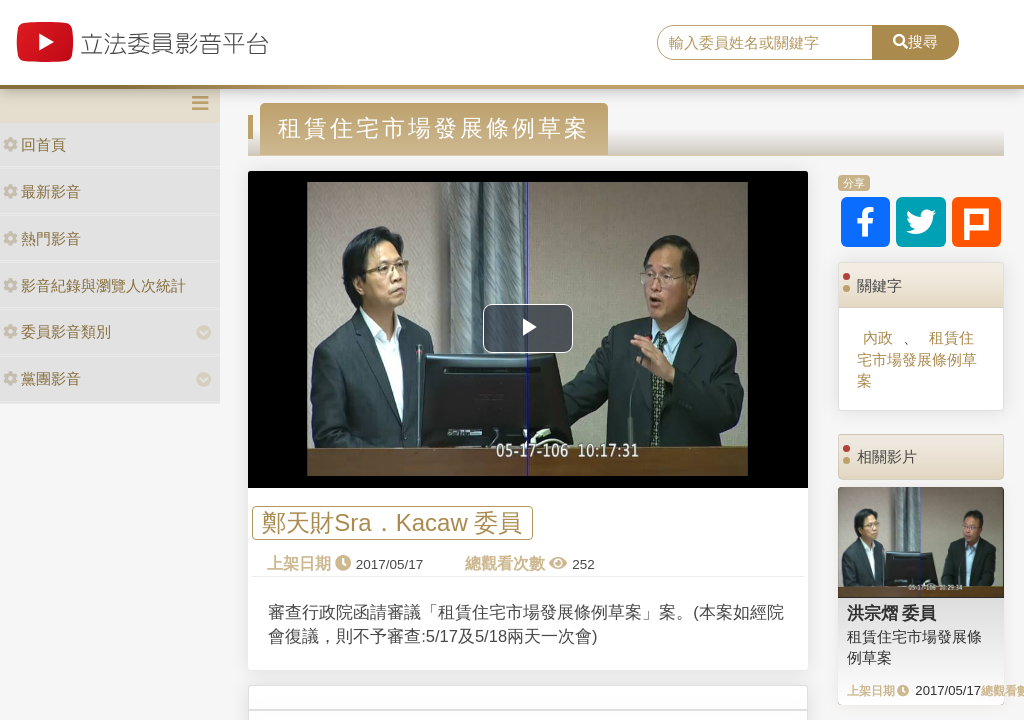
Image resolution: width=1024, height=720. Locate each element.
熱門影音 (42, 238)
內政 (878, 337)
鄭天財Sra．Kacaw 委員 (392, 523)
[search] (765, 43)
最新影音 (42, 191)
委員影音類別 (57, 331)
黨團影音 (42, 378)
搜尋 (915, 41)
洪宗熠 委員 (892, 613)
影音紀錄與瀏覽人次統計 (94, 285)
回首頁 (34, 144)
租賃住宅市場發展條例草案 (917, 359)
